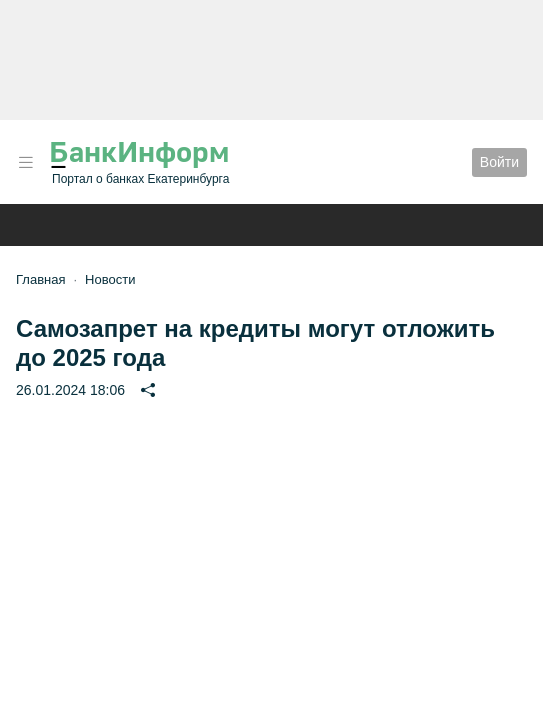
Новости (110, 279)
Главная (40, 279)
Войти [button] (499, 162)
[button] (26, 162)
